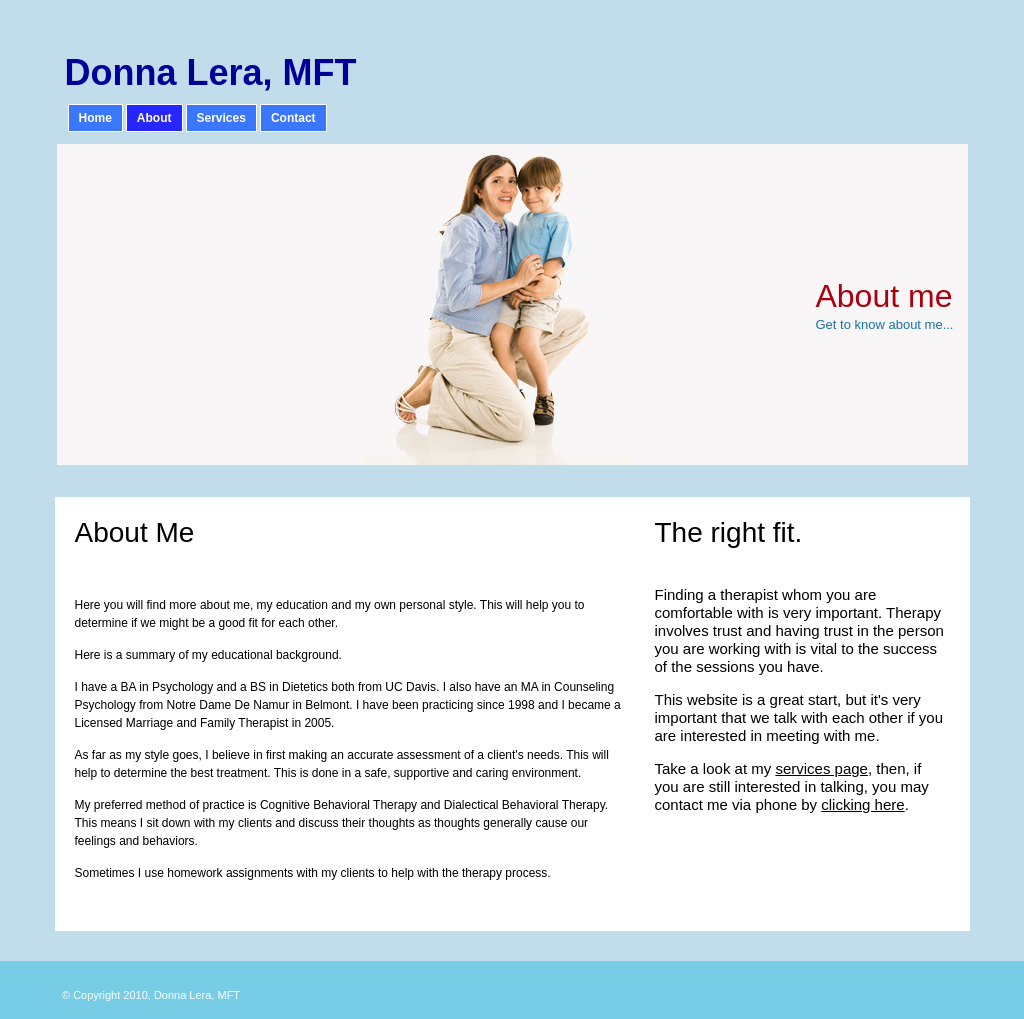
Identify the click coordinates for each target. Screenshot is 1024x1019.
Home (95, 118)
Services (221, 118)
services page (821, 768)
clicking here (862, 804)
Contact (293, 118)
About (154, 118)
